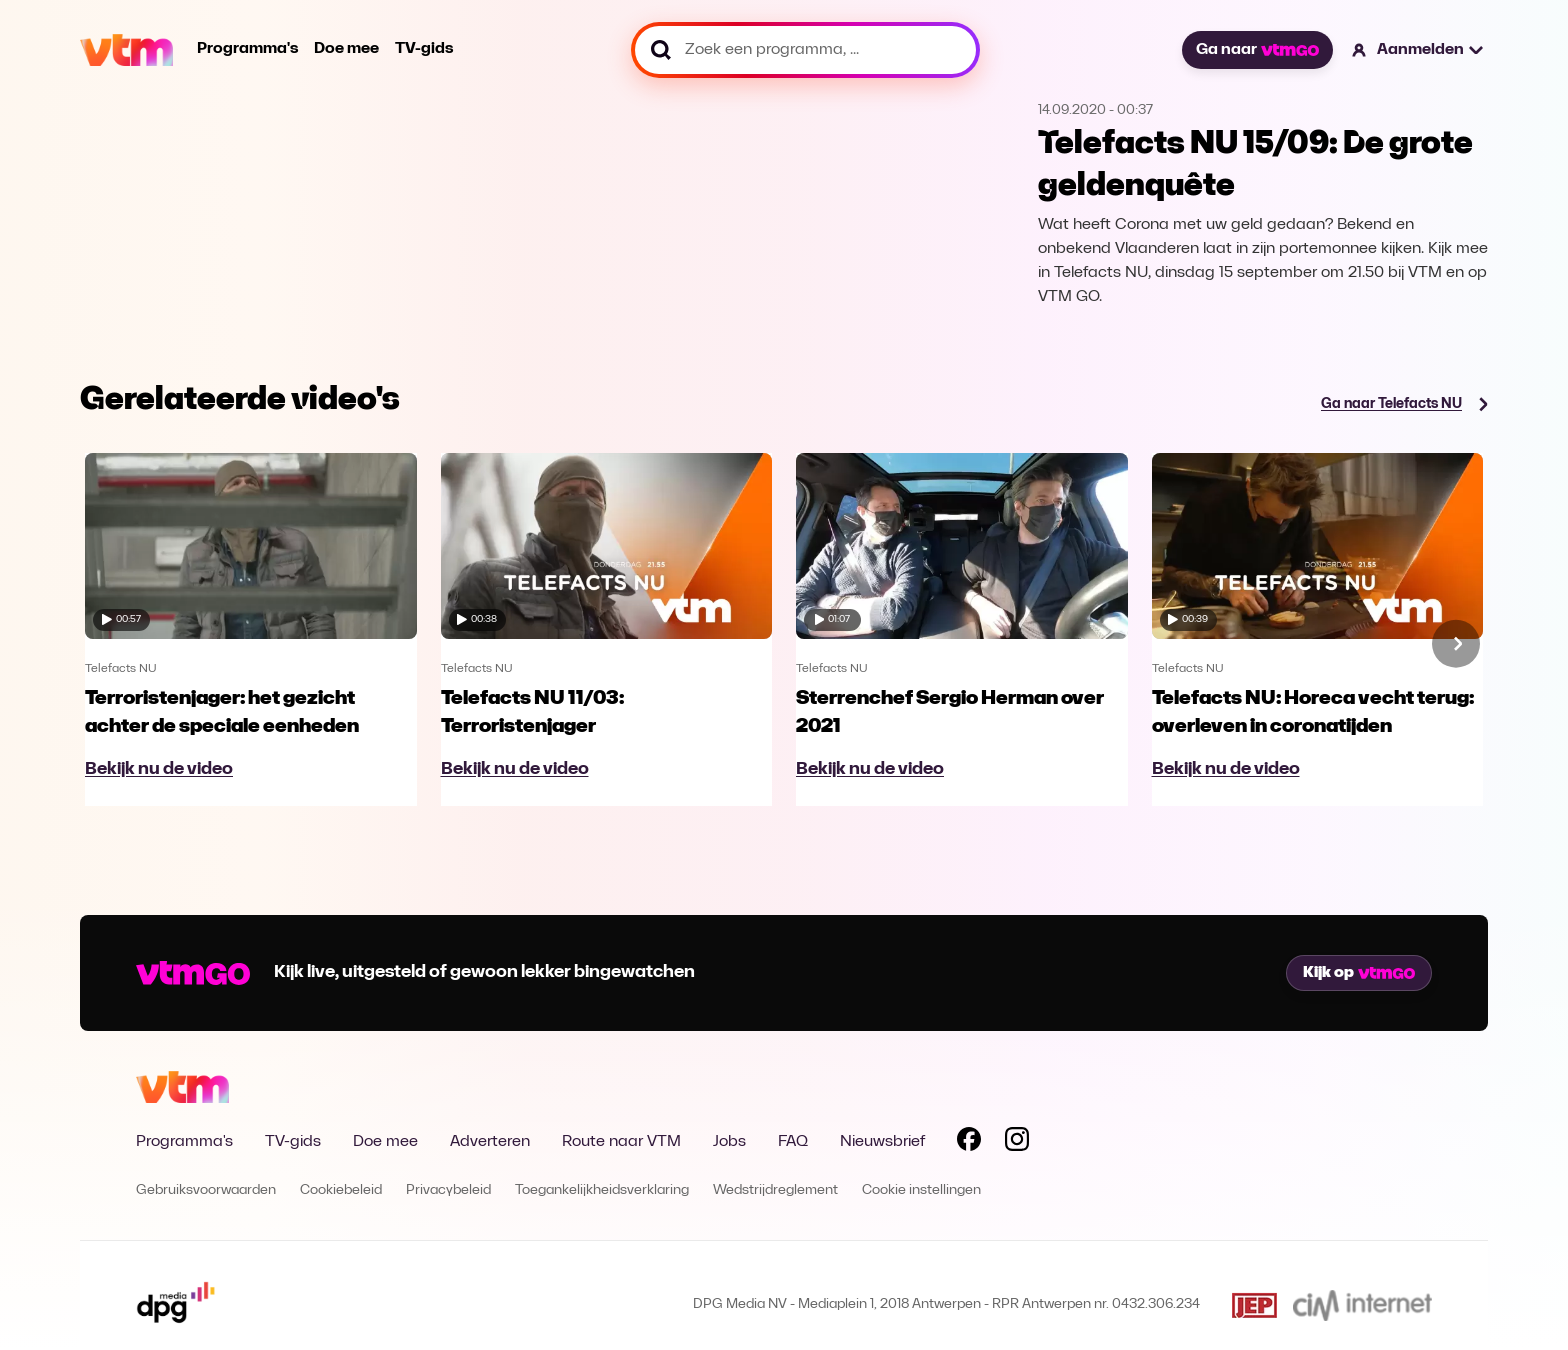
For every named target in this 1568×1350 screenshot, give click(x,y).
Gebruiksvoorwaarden (206, 1190)
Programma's (247, 49)
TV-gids (424, 49)
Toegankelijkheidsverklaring (602, 1190)
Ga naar (1257, 50)
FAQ (793, 1142)
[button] (1418, 50)
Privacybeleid (448, 1190)
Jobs (729, 1142)
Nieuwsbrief (882, 1142)
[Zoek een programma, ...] (805, 50)
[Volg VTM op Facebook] (969, 1143)
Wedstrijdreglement (775, 1190)
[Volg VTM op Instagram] (1017, 1143)
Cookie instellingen (921, 1190)
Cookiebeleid (341, 1190)
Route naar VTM (621, 1142)
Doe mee (346, 49)
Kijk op (1359, 973)
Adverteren (490, 1142)
